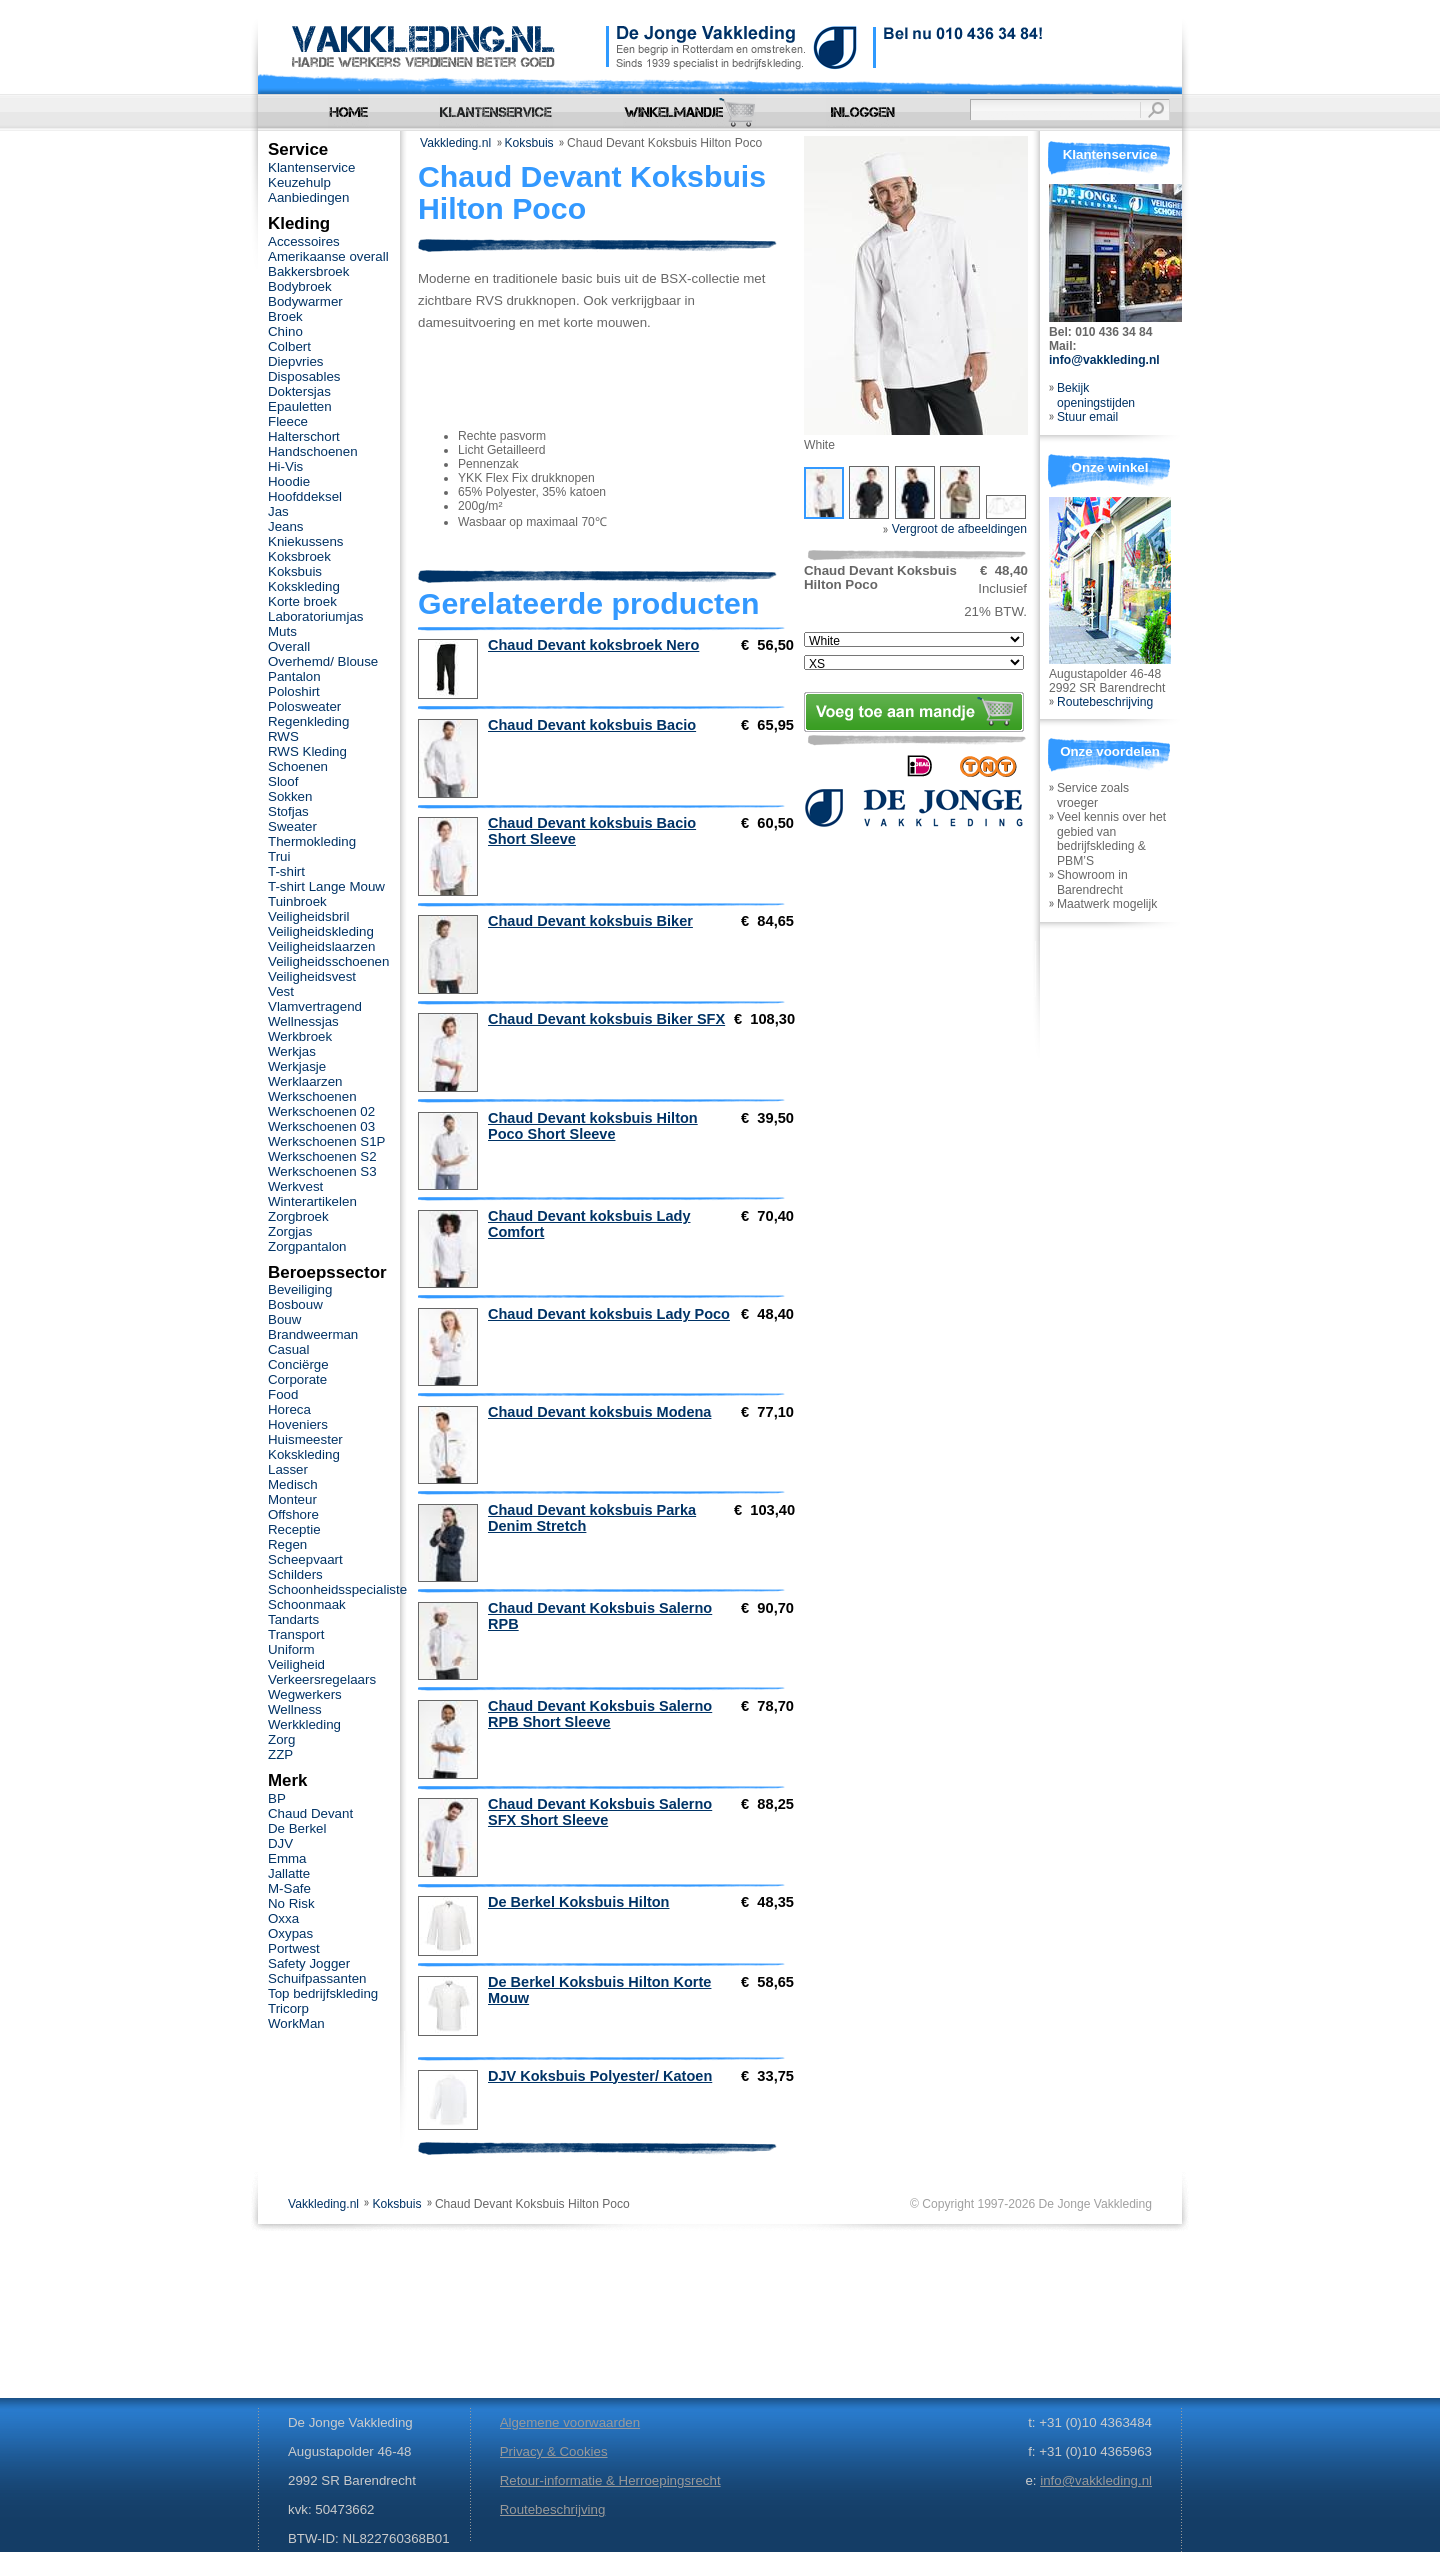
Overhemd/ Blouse (323, 661)
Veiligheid (296, 1664)
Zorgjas (290, 1231)
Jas (278, 511)
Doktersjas (299, 391)
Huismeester (305, 1439)
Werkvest (295, 1186)
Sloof (283, 781)
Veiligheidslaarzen (321, 946)
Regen (287, 1544)
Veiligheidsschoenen (328, 961)
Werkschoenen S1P (326, 1141)
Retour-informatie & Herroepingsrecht (610, 2480)
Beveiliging (300, 1289)
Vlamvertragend (315, 1006)
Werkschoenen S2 (322, 1156)
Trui (279, 856)
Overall (289, 646)
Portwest (294, 1948)
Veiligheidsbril (308, 916)
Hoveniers (298, 1424)
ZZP (280, 1754)
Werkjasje (297, 1066)
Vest (281, 991)
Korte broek (302, 601)
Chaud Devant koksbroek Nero (593, 645)
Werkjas (292, 1051)
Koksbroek (299, 556)
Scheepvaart (305, 1559)
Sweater (292, 826)
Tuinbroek (297, 901)
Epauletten (300, 406)
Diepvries (296, 361)
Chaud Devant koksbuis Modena (599, 1412)
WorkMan (296, 2023)
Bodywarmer (305, 301)
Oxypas (290, 1933)
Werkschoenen (312, 1096)
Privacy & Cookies (554, 2451)
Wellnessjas (303, 1021)
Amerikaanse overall (328, 256)
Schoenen (298, 766)
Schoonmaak (307, 1604)
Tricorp (288, 2008)
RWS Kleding (307, 751)
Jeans (286, 526)
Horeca (289, 1409)
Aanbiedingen (308, 197)
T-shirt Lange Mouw (326, 886)
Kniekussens (305, 541)
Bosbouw (295, 1304)
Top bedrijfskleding (323, 1993)
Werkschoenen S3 (322, 1171)
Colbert (289, 346)
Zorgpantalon (307, 1246)
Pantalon (294, 676)
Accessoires (304, 241)
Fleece (288, 421)
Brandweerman (313, 1334)
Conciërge (298, 1364)
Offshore (293, 1514)
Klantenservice (311, 167)
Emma (287, 1858)
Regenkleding (308, 721)
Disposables (304, 376)
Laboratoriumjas (315, 616)
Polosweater (304, 706)
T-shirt (286, 871)
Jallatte (289, 1873)
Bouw (284, 1319)
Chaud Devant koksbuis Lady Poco (609, 1314)
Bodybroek (300, 286)
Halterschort (304, 436)
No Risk (291, 1903)
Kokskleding (304, 586)
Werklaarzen (305, 1081)
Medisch (293, 1484)
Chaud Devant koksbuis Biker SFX (606, 1019)
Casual (288, 1349)
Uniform (291, 1649)
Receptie (294, 1529)
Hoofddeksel (305, 496)
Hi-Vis (285, 466)
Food (283, 1394)
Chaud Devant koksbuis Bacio (592, 725)
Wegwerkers (305, 1694)
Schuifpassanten (317, 1978)
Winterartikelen (312, 1201)
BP (277, 1798)
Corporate (297, 1379)
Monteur (292, 1499)
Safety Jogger (309, 1963)
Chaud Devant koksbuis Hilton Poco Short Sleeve (593, 1126)
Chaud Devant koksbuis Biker (590, 921)
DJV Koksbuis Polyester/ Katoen (600, 2076)
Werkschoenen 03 (321, 1126)
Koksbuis (529, 143)
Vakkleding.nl (455, 143)
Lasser (288, 1469)
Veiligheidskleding (321, 931)
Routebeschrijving (1105, 702)
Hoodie (289, 481)
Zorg (281, 1739)
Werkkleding (304, 1724)
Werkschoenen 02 (321, 1111)
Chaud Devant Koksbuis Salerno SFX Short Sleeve (600, 1812)
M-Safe (289, 1888)
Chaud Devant (310, 1813)
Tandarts (293, 1619)
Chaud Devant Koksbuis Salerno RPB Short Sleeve (600, 1714)
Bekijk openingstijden (1096, 395)
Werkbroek (300, 1036)
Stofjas (288, 811)
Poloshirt (294, 691)
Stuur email (1087, 417)
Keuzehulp (299, 182)
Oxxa (283, 1918)
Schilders (295, 1574)
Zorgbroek (298, 1216)
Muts (282, 631)
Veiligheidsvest (312, 976)
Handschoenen (313, 451)
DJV (280, 1843)
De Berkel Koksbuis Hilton (579, 1902)
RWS (283, 736)
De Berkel (297, 1828)
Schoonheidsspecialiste (337, 1589)
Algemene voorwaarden (570, 2422)
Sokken (290, 796)
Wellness (295, 1709)
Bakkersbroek (308, 271)
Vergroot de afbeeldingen (955, 529)
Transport (296, 1634)
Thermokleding (312, 841)
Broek (285, 316)
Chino (285, 331)
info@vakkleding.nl (1104, 360)
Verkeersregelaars (322, 1679)
